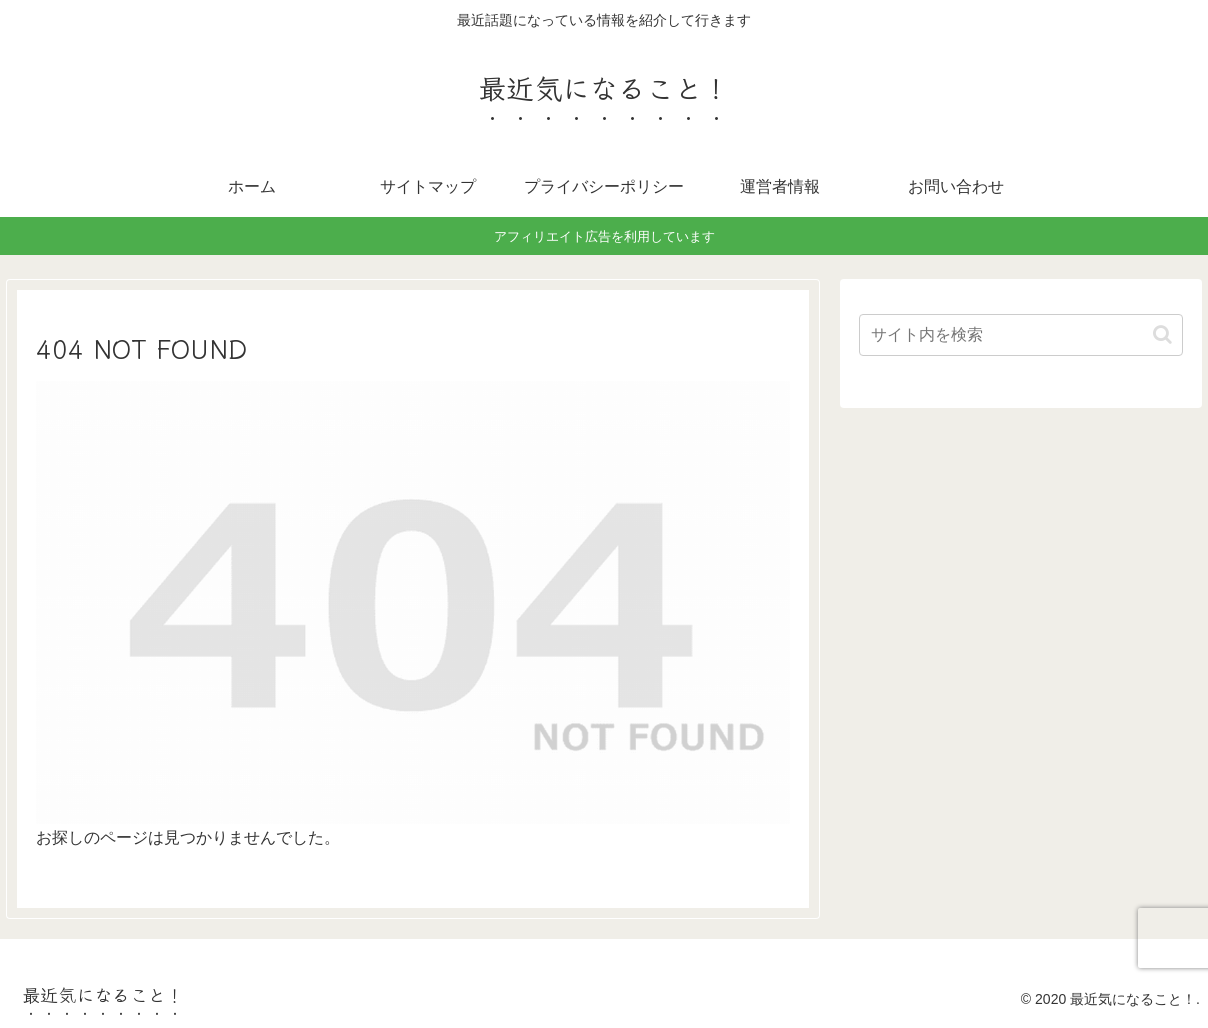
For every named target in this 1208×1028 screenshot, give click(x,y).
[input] (1021, 335)
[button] (1162, 334)
